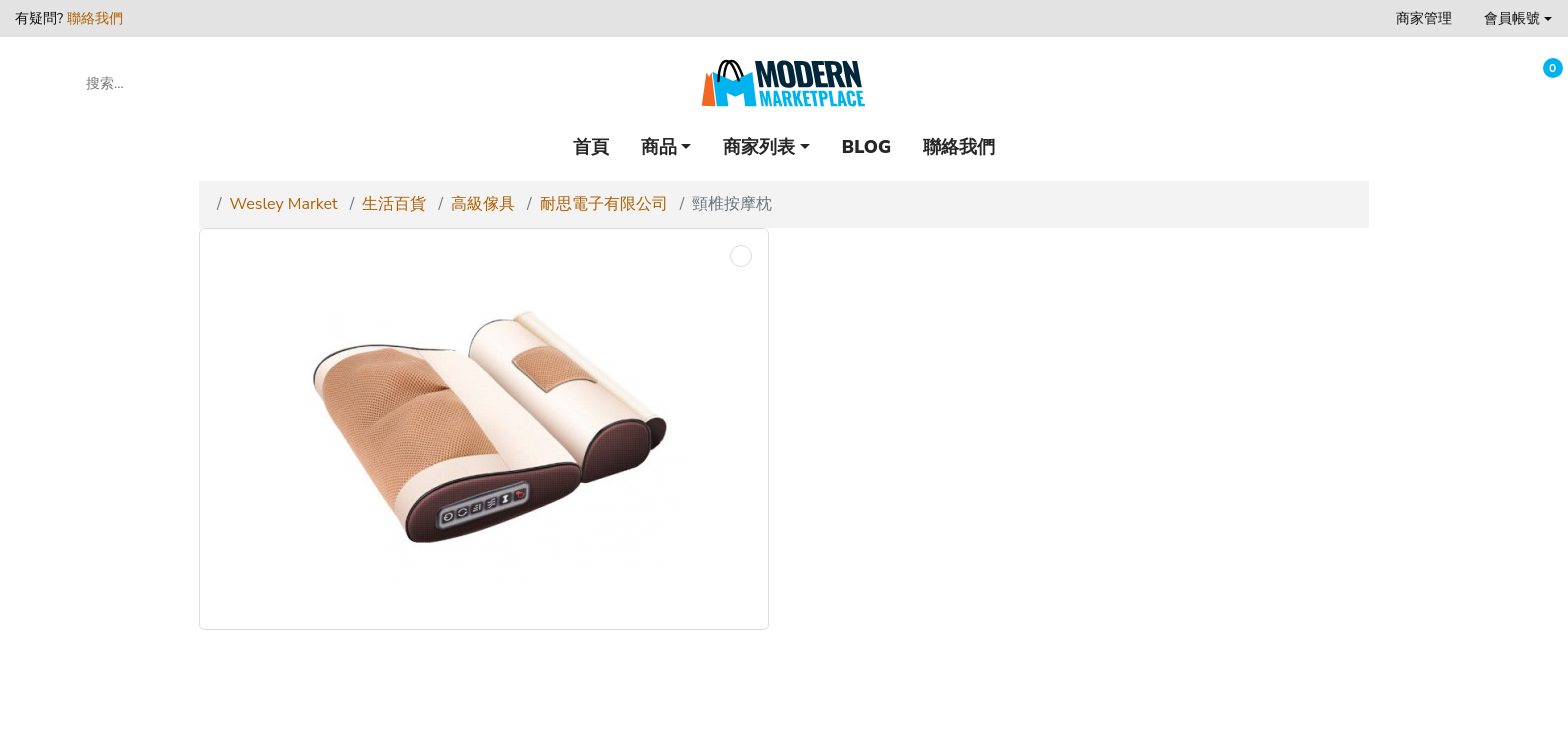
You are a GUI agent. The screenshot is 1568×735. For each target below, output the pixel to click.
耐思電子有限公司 (604, 204)
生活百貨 (394, 204)
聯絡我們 (95, 18)
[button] (1518, 18)
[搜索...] (173, 83)
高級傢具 (483, 204)
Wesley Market (284, 204)
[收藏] (1490, 83)
